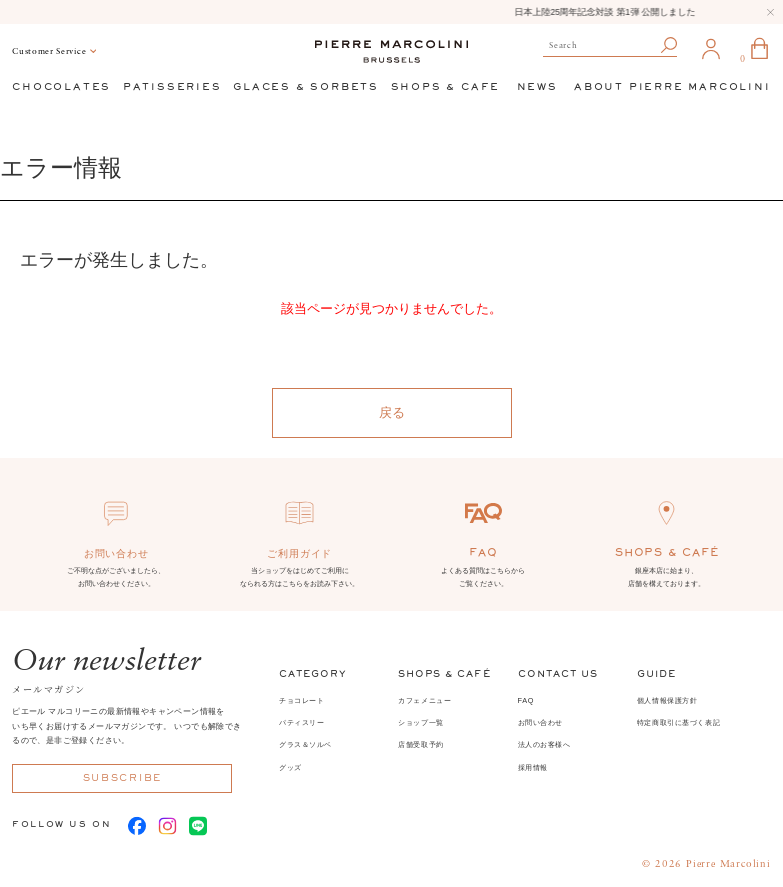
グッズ (290, 767)
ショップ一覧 (421, 722)
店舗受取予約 (421, 744)
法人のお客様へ (544, 744)
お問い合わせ (541, 722)
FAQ (526, 700)
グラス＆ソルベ (305, 744)
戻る (392, 412)
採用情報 (533, 767)
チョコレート (302, 700)
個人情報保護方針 (667, 700)
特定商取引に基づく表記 (678, 722)
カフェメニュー (424, 700)
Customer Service (49, 51)
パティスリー (302, 722)
